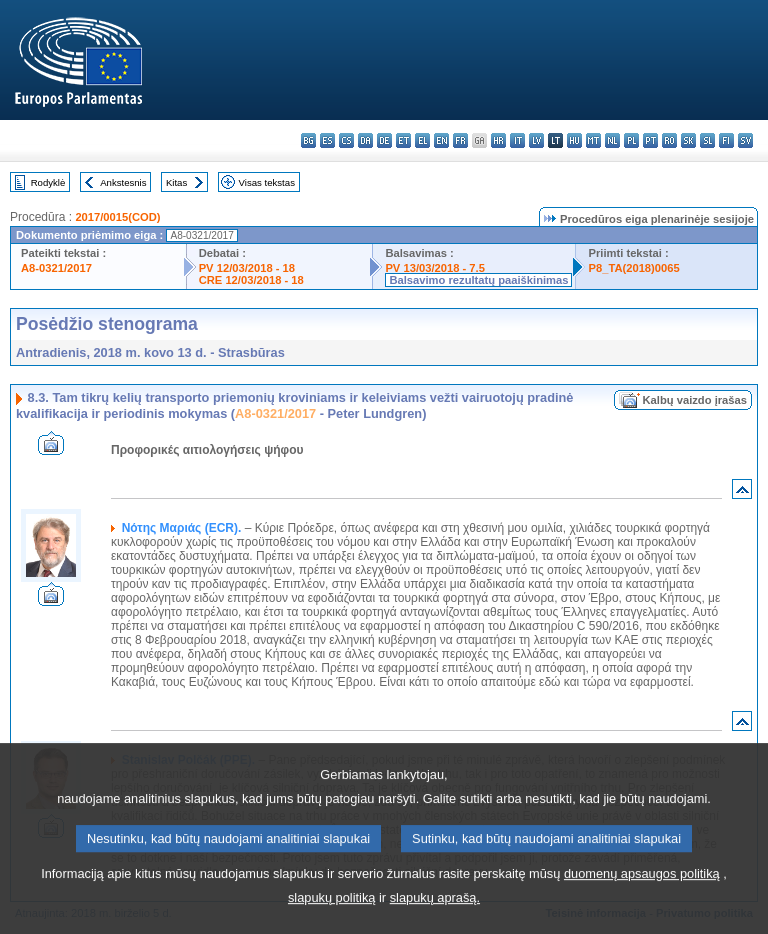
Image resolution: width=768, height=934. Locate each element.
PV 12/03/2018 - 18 (247, 268)
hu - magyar (574, 140)
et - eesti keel (403, 140)
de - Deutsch (384, 140)
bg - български (308, 140)
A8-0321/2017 (56, 268)
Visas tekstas (267, 182)
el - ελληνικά (422, 140)
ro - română (669, 140)
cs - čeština (346, 140)
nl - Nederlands (612, 140)
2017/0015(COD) (117, 217)
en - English (441, 140)
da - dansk (365, 140)
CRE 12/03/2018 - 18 (251, 280)
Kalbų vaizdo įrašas (695, 400)
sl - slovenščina (707, 140)
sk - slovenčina (688, 140)
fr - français (460, 140)
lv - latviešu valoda (536, 140)
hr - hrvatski (498, 140)
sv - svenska (745, 140)
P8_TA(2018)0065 (633, 268)
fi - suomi (726, 140)
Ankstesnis (123, 182)
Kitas (176, 182)
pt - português (650, 140)
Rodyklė (48, 182)
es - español (327, 140)
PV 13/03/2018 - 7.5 (435, 268)
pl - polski (631, 140)
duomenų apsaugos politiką (642, 903)
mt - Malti (593, 140)
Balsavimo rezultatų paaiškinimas (478, 280)
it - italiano (517, 140)
